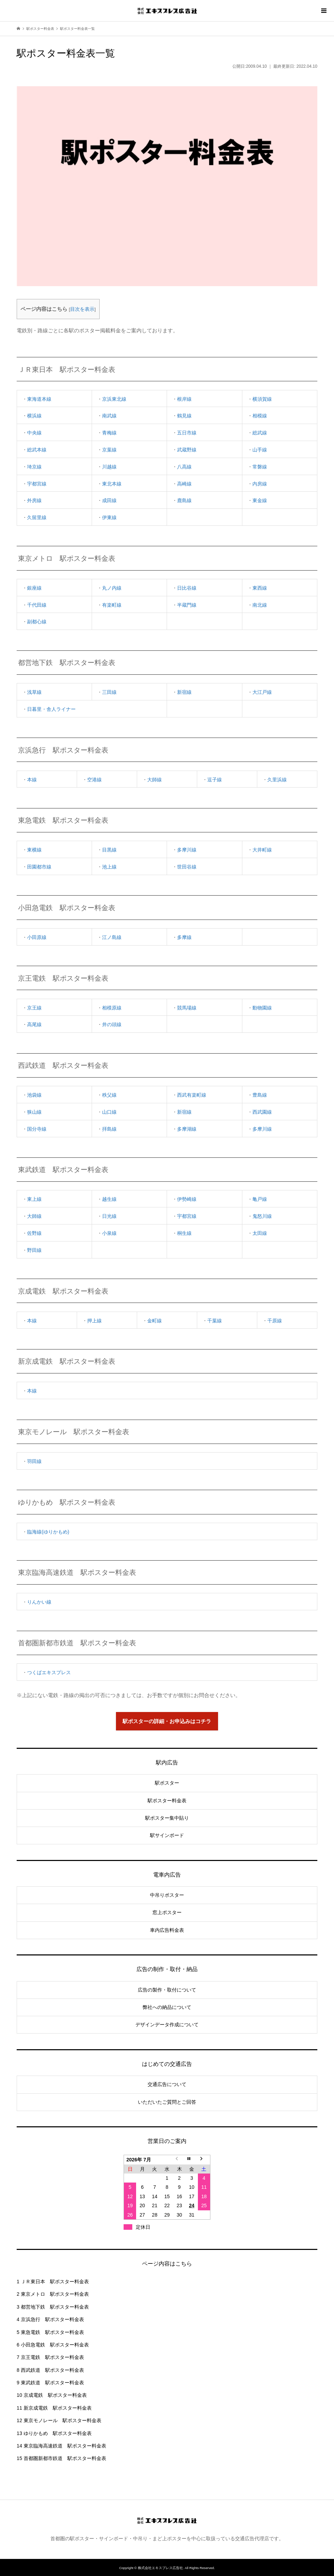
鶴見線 (184, 415)
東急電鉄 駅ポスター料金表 (50, 2332)
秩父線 (109, 1095)
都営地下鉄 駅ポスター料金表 (53, 2307)
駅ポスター (167, 1783)
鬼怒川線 (262, 1216)
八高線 (184, 467)
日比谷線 (187, 588)
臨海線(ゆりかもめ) (48, 1532)
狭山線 (34, 1112)
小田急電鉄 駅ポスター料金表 (53, 2345)
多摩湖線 (187, 1129)
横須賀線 (262, 399)
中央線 (34, 432)
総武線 (259, 432)
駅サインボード (167, 1835)
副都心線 (37, 621)
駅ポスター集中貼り (167, 1818)
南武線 (109, 415)
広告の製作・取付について (167, 1990)
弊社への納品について (167, 2007)
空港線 (94, 779)
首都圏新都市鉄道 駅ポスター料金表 (61, 2458)
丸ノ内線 (112, 588)
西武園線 (262, 1112)
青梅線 (109, 432)
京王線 (34, 1008)
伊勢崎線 (187, 1199)
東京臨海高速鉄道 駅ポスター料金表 (61, 2446)
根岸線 (184, 399)
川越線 (109, 467)
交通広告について (167, 2084)
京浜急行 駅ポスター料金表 (50, 2319)
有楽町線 (112, 605)
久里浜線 (277, 779)
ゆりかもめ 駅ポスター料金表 (54, 2433)
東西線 (259, 588)
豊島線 (259, 1095)
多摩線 (184, 937)
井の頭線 (112, 1024)
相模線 (259, 415)
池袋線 (34, 1095)
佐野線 (34, 1233)
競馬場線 (187, 1008)
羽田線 (34, 1461)
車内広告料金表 (167, 1930)
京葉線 (109, 449)
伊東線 (109, 517)
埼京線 (34, 467)
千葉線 (214, 1320)
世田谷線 (187, 867)
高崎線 (184, 484)
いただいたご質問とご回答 (167, 2102)
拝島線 (109, 1129)
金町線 (154, 1320)
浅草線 (34, 692)
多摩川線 (187, 850)
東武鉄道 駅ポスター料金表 (50, 2382)
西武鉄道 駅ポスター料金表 (50, 2370)
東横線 (34, 850)
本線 (32, 779)
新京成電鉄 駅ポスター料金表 (54, 2408)
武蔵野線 (187, 449)
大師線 (154, 779)
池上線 (109, 867)
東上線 (34, 1199)
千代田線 (37, 605)
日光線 (109, 1216)
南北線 (259, 605)
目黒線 (109, 850)
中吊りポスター (167, 1895)
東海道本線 (39, 399)
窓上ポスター (167, 1912)
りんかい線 (39, 1602)
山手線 (259, 449)
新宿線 (184, 692)
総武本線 (37, 449)
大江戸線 (262, 692)
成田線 (109, 500)
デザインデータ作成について (167, 2024)
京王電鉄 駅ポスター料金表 (50, 2357)
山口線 (109, 1112)
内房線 (259, 484)
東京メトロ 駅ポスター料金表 (53, 2294)
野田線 (34, 1250)
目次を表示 (82, 309)
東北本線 (112, 484)
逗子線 (214, 779)
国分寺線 (37, 1129)
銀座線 (34, 588)
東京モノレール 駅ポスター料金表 (59, 2420)
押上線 (94, 1320)
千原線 (274, 1320)
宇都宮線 (37, 484)
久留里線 (37, 517)
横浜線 (34, 415)
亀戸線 (259, 1199)
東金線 (259, 500)
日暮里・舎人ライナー (51, 709)
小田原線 (37, 937)
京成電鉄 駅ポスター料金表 (51, 2395)
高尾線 (34, 1024)
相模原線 (112, 1008)
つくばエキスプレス (49, 1672)
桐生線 (184, 1233)
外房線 (34, 500)
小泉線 (109, 1233)
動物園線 (262, 1008)
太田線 (259, 1233)
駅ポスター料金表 (167, 1800)
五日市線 (187, 432)
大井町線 (262, 850)
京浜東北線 (114, 399)
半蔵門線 (187, 605)
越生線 (109, 1199)
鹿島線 (184, 500)
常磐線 (259, 467)
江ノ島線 (112, 937)
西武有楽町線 (191, 1095)
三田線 (109, 692)
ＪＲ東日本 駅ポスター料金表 (53, 2281)
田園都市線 (39, 867)
